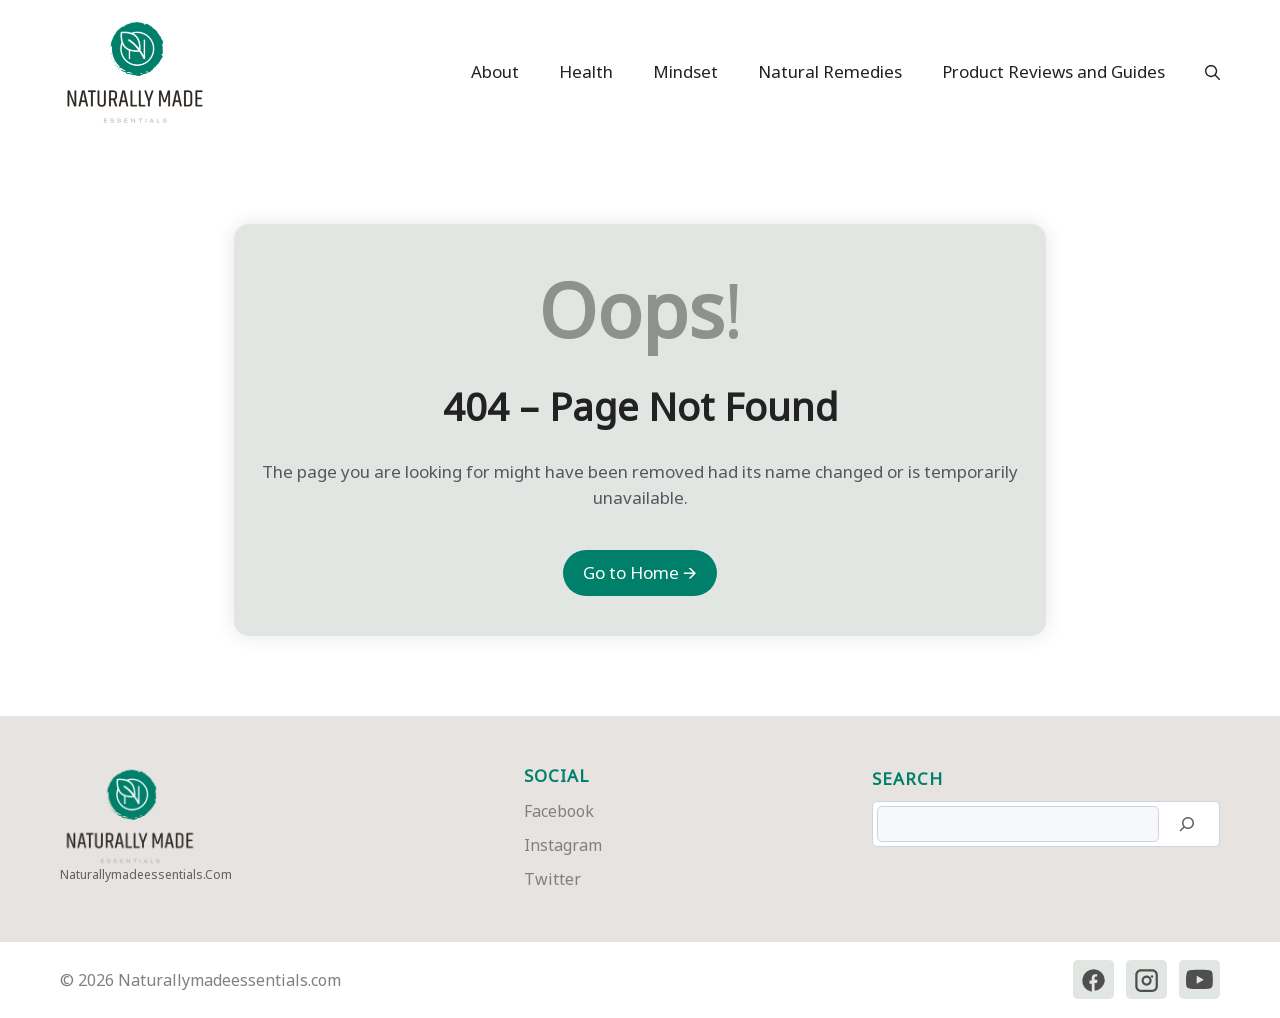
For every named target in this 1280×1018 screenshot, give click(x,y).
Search (907, 778)
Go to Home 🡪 (640, 572)
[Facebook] (1091, 980)
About (495, 71)
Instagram (563, 845)
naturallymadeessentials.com (146, 874)
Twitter (552, 879)
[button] (1202, 72)
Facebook (559, 811)
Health (586, 71)
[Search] (1187, 824)
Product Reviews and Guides (1053, 71)
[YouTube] (1199, 980)
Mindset (685, 71)
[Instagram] (1145, 980)
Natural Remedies (830, 71)
